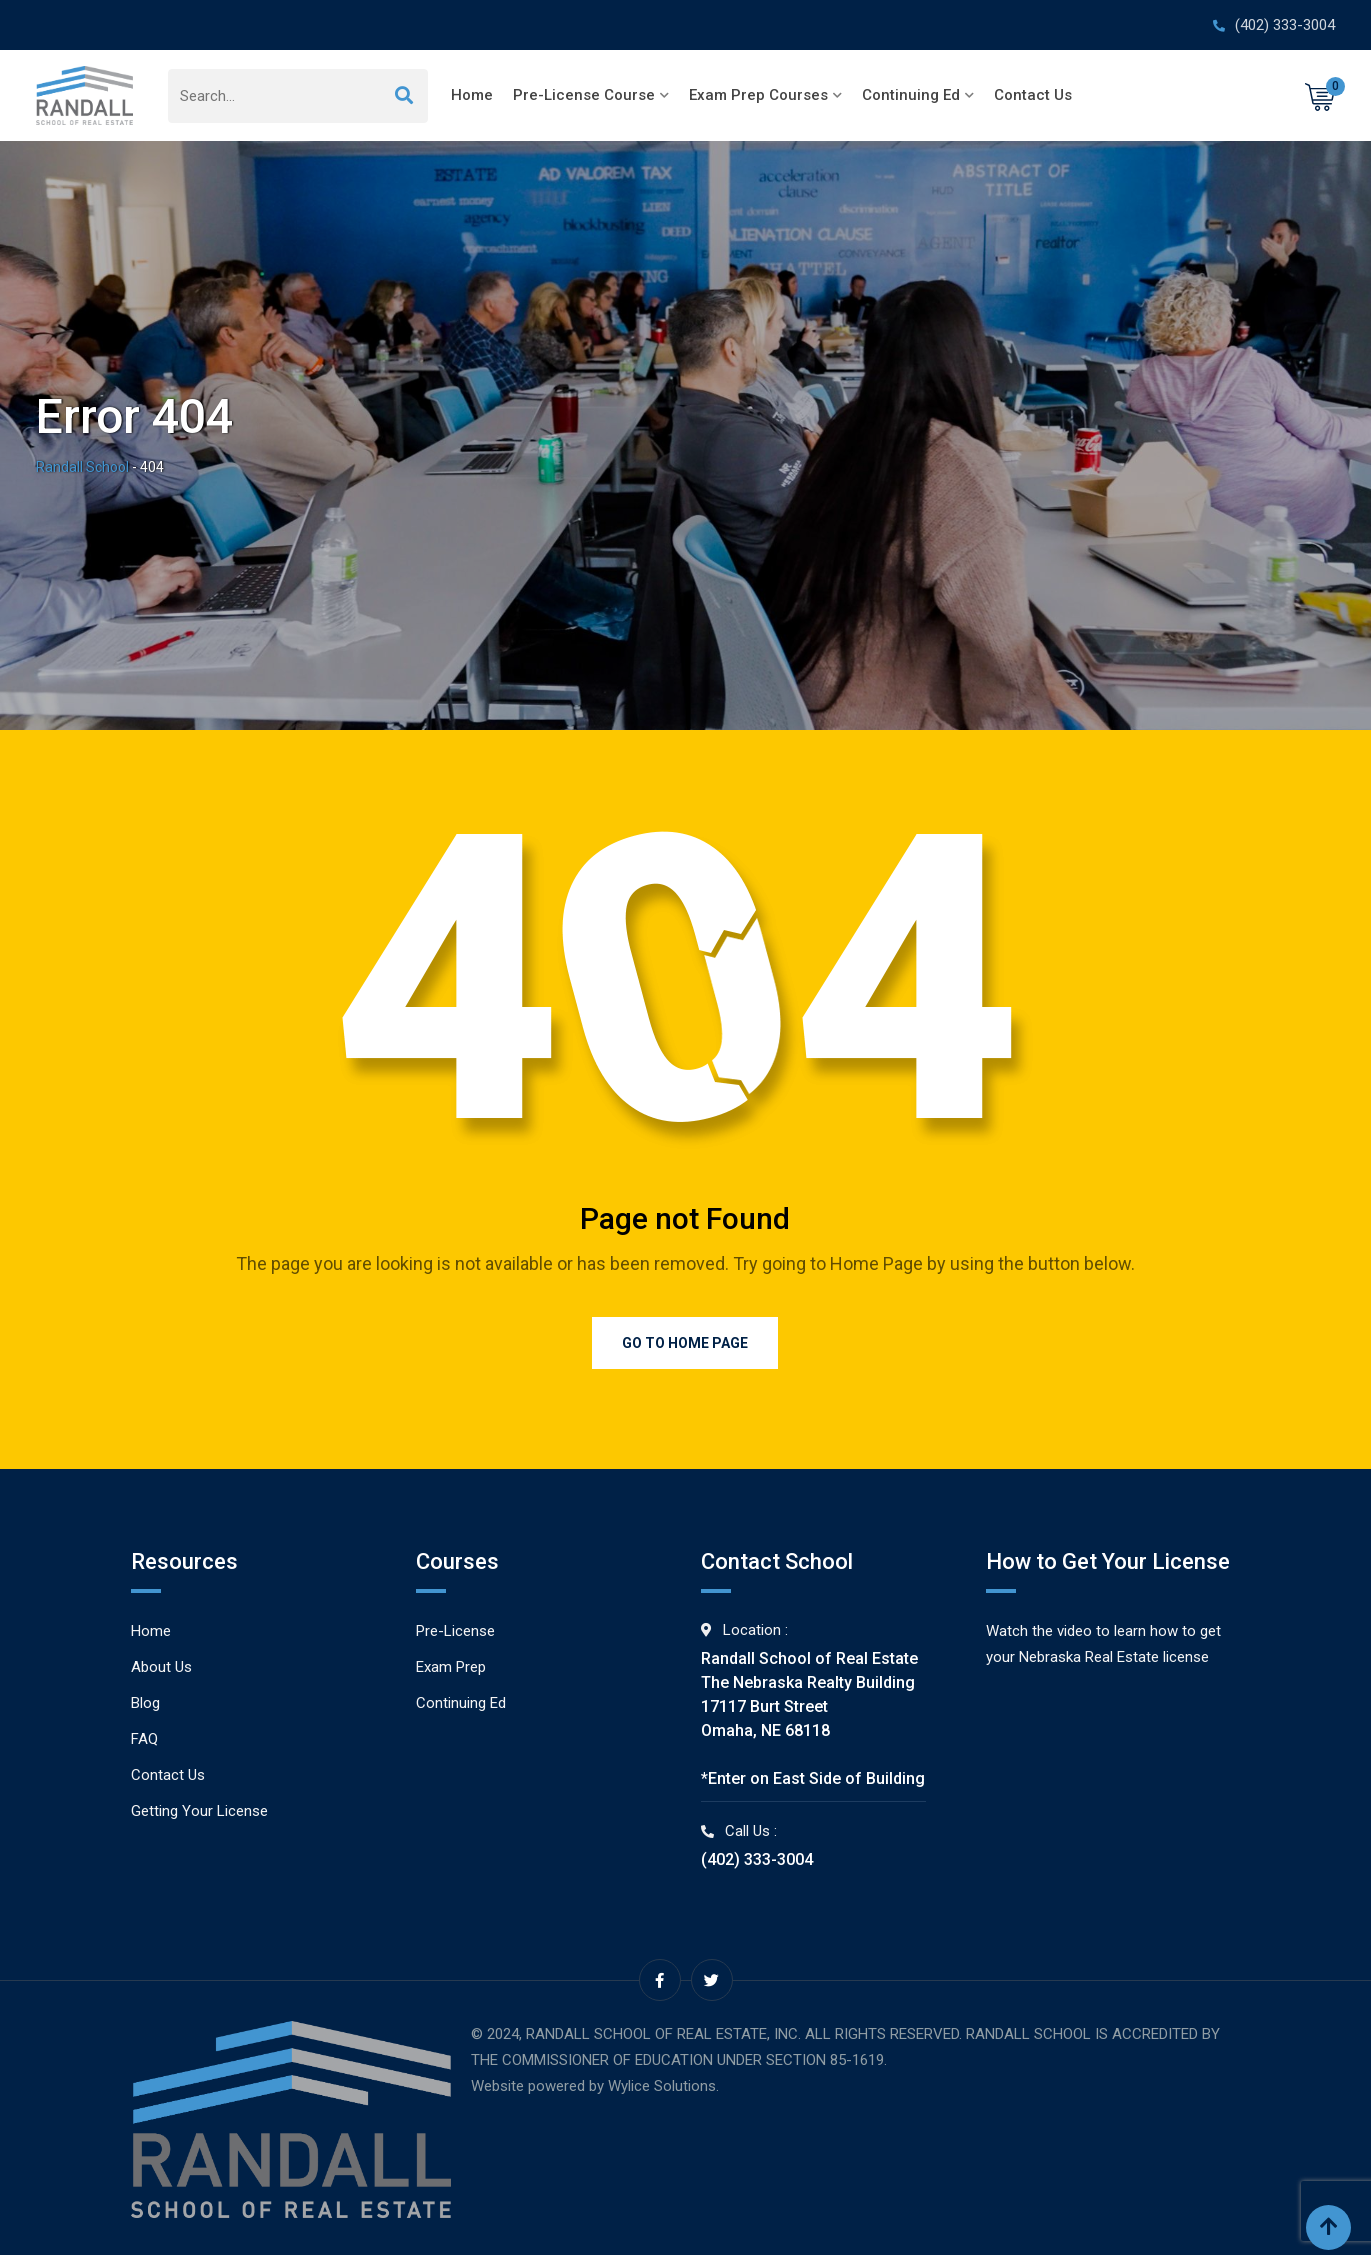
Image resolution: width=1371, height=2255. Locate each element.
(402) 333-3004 (1285, 25)
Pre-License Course (584, 95)
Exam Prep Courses (758, 95)
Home (472, 95)
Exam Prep (451, 1667)
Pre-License (455, 1631)
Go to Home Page (685, 1343)
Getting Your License (199, 1811)
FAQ (144, 1739)
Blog (145, 1703)
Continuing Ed (911, 95)
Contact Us (1033, 95)
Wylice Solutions (662, 2086)
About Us (161, 1667)
